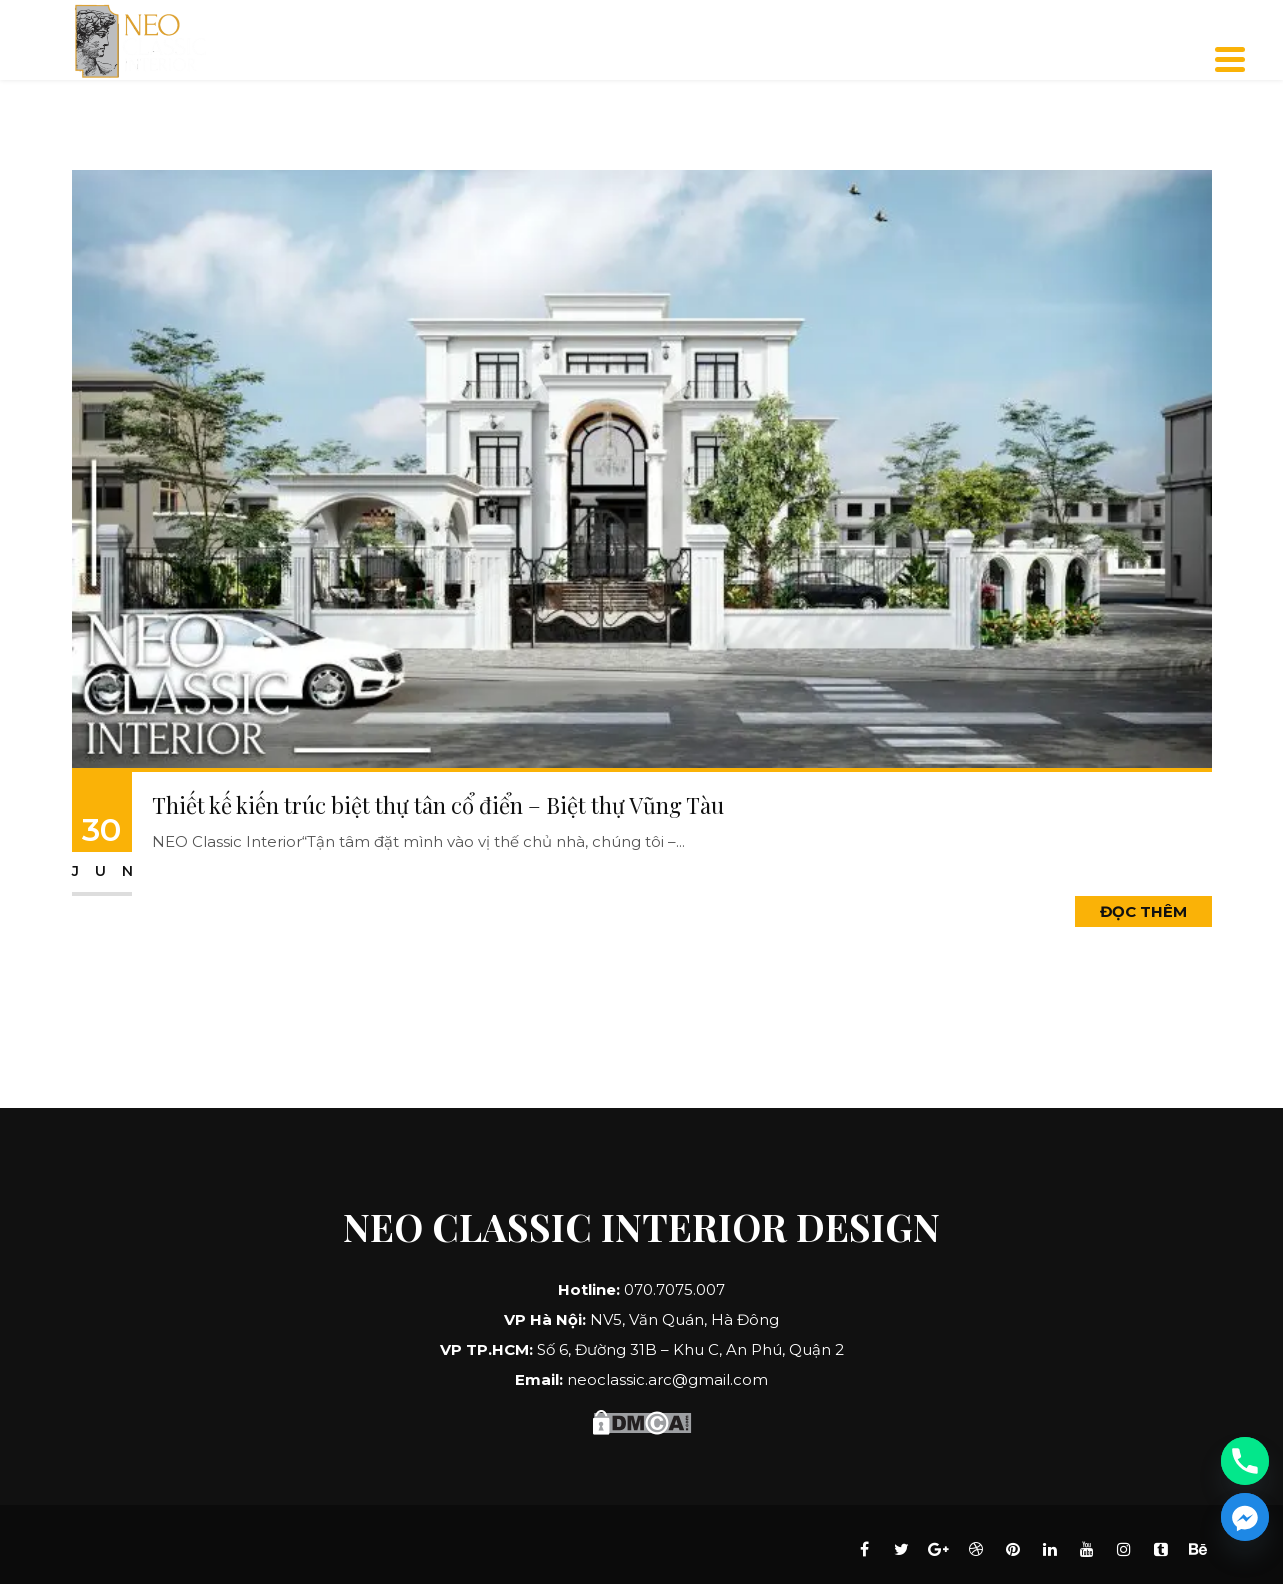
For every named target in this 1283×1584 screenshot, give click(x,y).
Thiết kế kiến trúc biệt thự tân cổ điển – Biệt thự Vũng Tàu (438, 805)
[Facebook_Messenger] (1245, 1517)
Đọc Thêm (1143, 911)
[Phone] (1245, 1461)
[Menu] (1229, 59)
